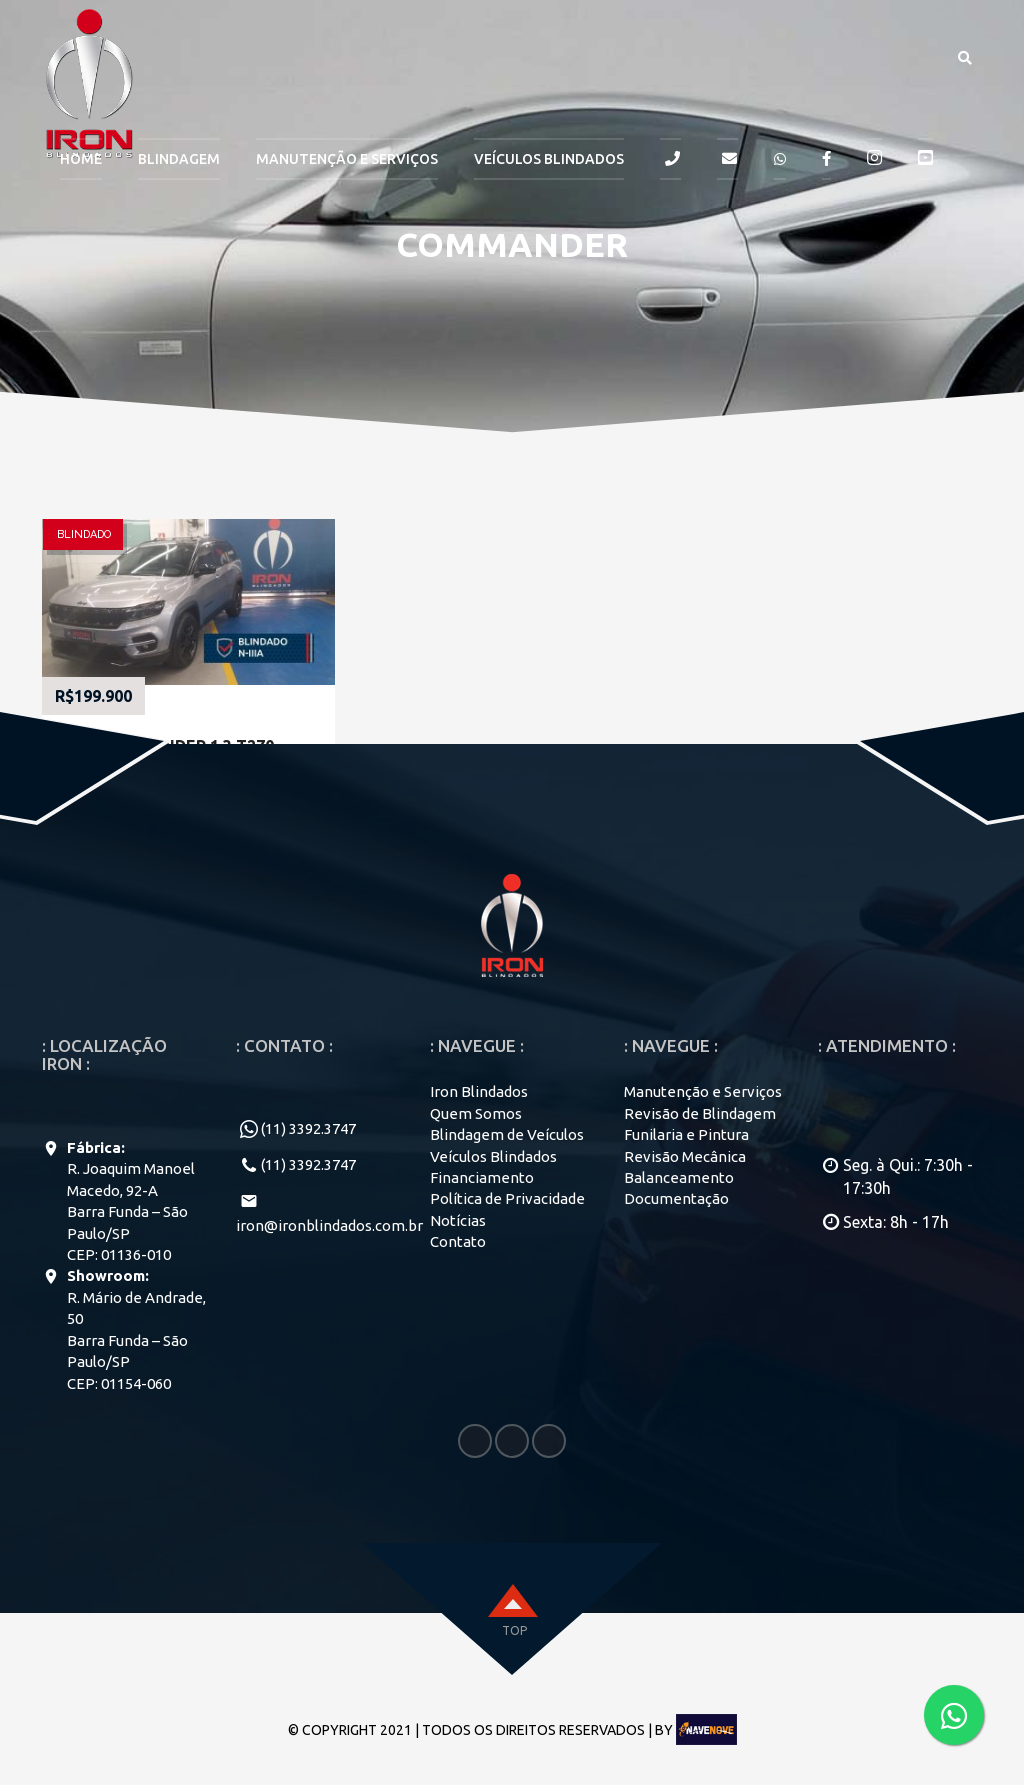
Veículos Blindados (549, 159)
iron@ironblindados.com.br (329, 1225)
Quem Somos (476, 1113)
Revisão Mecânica (685, 1156)
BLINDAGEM (179, 159)
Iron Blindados (479, 1091)
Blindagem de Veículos (507, 1134)
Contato (458, 1241)
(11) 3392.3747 (308, 1128)
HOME (81, 159)
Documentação (676, 1198)
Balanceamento (679, 1177)
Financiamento (482, 1177)
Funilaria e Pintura (686, 1134)
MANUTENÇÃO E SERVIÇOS (347, 159)
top (514, 1630)
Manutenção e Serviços (703, 1091)
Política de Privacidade (507, 1198)
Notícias (458, 1220)
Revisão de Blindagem (700, 1113)
